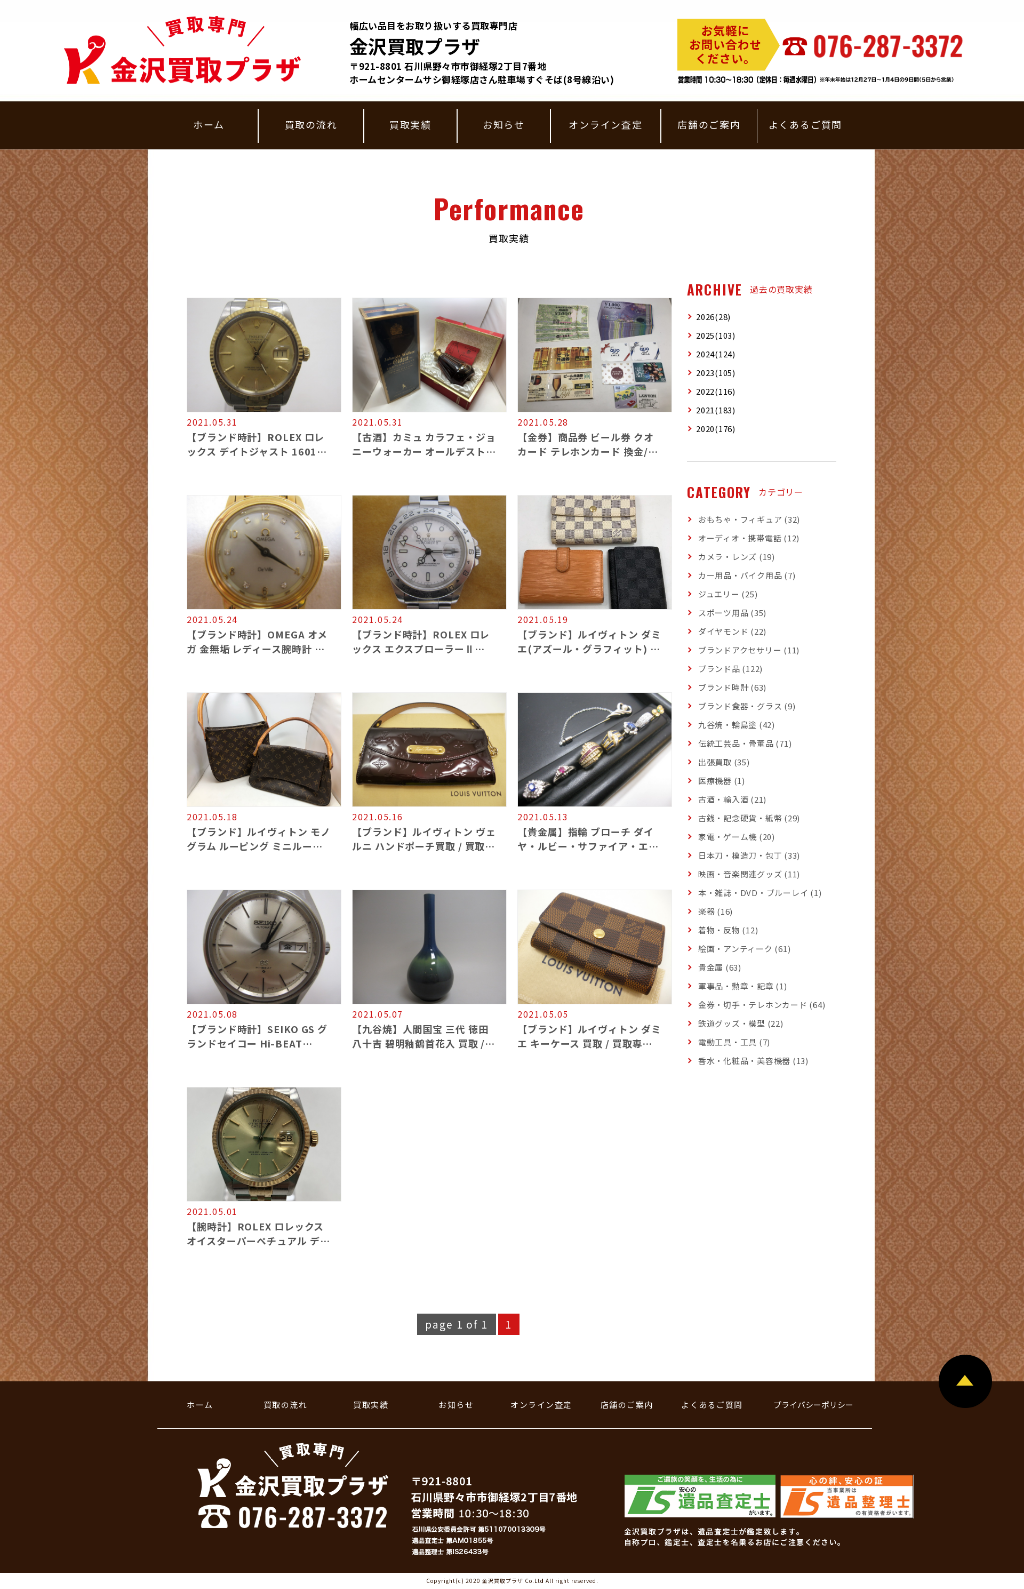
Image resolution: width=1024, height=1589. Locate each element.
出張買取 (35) (724, 761)
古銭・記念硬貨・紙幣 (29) (749, 817)
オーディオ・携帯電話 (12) (748, 537)
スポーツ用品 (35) (732, 612)
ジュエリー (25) (727, 593)
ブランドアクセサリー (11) (748, 649)
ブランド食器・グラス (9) (746, 705)
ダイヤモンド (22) (732, 631)
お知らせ (504, 124)
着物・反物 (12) (728, 929)
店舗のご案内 (708, 124)
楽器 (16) (715, 911)
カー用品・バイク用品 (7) (746, 575)
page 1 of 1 (456, 1324)
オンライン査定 (606, 124)
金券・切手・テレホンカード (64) (761, 1004)
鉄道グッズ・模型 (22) (740, 1023)
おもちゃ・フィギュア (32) (749, 519)
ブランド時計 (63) (732, 687)
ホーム (208, 124)
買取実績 (410, 124)
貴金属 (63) (719, 967)
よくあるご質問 (805, 124)
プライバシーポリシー (813, 1404)
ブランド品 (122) (730, 668)
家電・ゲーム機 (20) (736, 836)
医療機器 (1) (721, 780)
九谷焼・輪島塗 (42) (736, 724)
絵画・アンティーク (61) (744, 948)
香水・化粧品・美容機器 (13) (753, 1060)
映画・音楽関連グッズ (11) (749, 873)
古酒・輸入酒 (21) (732, 799)
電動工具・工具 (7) (734, 1041)
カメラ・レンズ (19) (736, 556)
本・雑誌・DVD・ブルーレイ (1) (759, 892)
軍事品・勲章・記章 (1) (742, 985)
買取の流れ (311, 124)
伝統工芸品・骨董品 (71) (745, 743)
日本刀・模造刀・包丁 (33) (749, 855)
